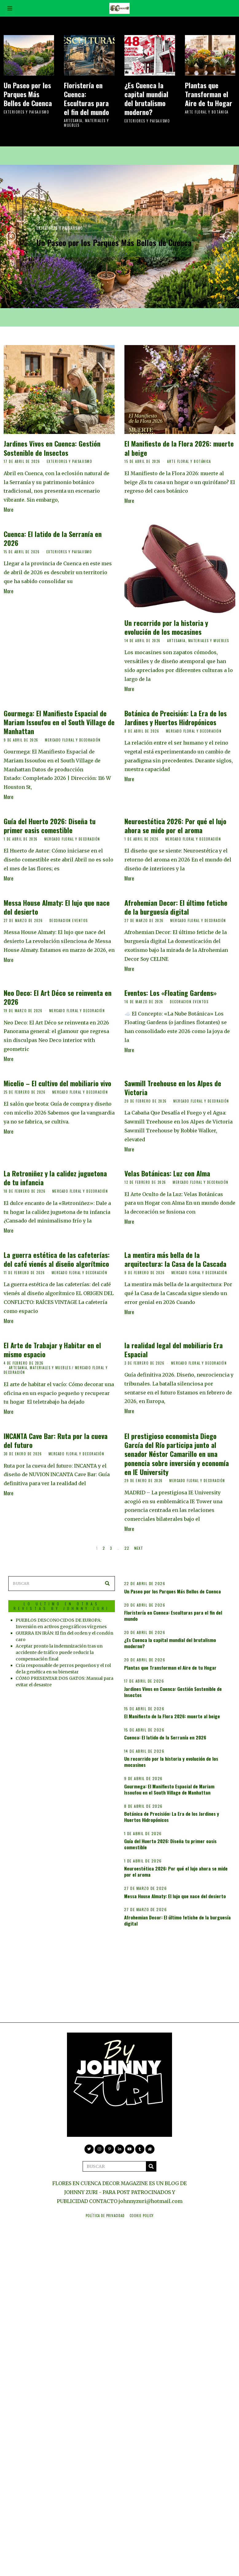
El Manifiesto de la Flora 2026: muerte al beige (179, 447)
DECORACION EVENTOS (68, 920)
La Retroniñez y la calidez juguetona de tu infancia (55, 1177)
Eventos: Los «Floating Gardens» (170, 993)
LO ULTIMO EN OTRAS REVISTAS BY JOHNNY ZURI (57, 1597)
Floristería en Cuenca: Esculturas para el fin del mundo (86, 98)
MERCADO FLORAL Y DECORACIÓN (73, 739)
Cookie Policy (142, 2206)
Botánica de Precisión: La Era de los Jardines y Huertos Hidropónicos (175, 717)
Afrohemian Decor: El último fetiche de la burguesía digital (175, 906)
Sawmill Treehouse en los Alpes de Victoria (172, 1087)
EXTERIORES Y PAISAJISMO (26, 111)
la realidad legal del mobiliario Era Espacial (173, 1349)
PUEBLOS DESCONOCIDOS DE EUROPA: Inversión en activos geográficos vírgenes (59, 1618)
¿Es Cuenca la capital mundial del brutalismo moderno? (146, 98)
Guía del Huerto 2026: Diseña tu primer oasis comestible (50, 825)
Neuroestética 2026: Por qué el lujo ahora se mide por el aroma (175, 825)
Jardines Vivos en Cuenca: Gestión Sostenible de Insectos (52, 447)
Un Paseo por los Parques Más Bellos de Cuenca (28, 94)
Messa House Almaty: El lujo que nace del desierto (57, 906)
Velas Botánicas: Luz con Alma (167, 1173)
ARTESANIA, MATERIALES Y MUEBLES (86, 123)
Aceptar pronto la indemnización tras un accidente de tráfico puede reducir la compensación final (59, 1655)
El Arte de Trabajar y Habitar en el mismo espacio (52, 1349)
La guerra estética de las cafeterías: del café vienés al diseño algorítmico (57, 1259)
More (8, 509)
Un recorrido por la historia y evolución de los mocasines (166, 627)
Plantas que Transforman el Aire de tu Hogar (208, 94)
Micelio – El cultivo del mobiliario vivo (57, 1083)
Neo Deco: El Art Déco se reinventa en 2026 (58, 997)
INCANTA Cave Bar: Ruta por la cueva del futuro (56, 1440)
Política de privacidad (105, 2206)
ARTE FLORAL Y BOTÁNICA (207, 111)
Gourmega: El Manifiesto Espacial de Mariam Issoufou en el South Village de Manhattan (59, 722)
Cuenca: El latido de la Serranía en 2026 (53, 538)
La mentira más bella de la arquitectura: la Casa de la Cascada (175, 1259)
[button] (103, 1574)
